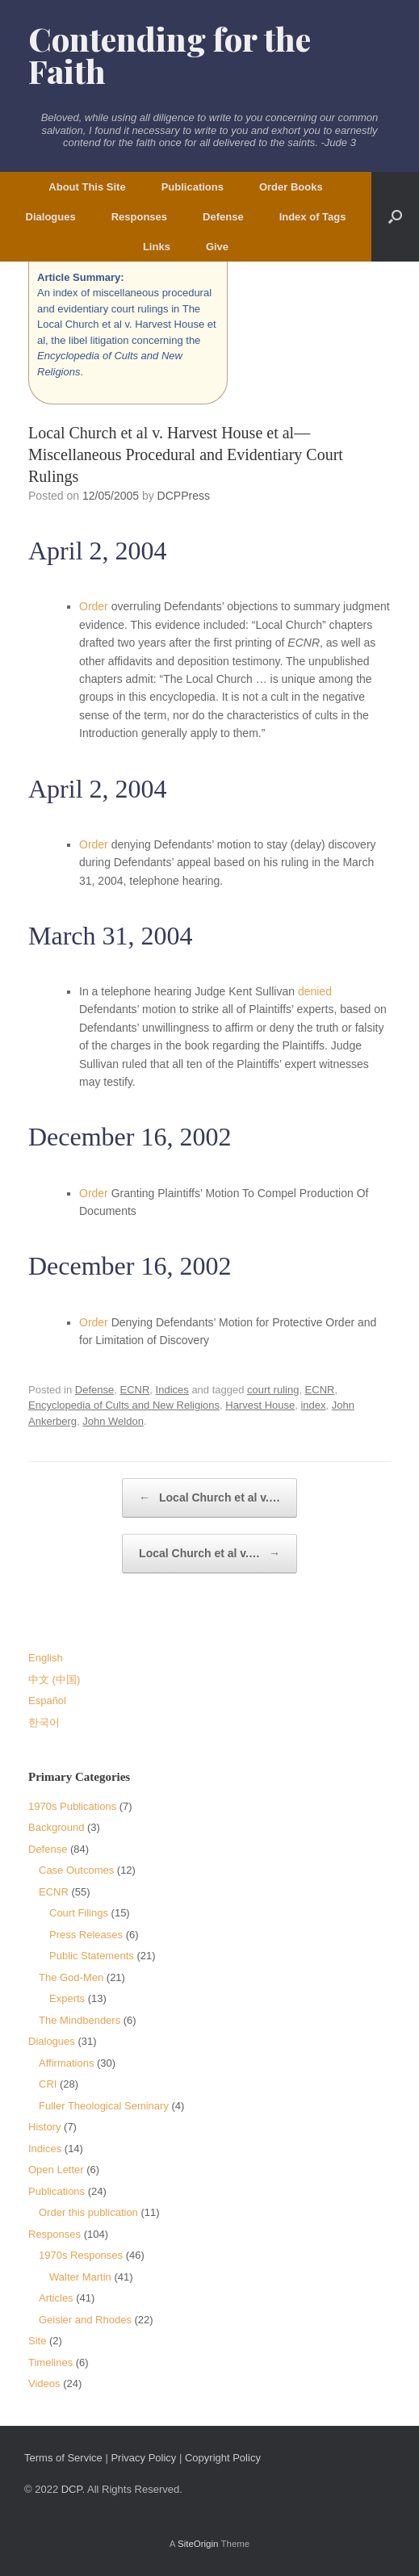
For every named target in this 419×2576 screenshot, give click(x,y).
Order (93, 606)
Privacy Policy (143, 2458)
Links (156, 247)
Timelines (50, 2362)
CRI (48, 2084)
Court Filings (78, 1913)
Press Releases (86, 1935)
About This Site (86, 187)
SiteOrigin (198, 2544)
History (44, 2127)
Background (56, 1827)
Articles (56, 2298)
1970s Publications (72, 1806)
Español (47, 1700)
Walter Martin (80, 2277)
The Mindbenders (79, 2020)
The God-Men (71, 1977)
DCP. (73, 2489)
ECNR (134, 1390)
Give (217, 247)
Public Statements (91, 1956)
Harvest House (260, 1405)
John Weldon (113, 1421)
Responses (139, 217)
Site (37, 2341)
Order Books (291, 187)
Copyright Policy (223, 2458)
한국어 (44, 1722)
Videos (44, 2383)
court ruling (273, 1390)
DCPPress (183, 495)
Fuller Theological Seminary (104, 2106)
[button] (395, 217)
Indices (172, 1390)
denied (315, 991)
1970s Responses (81, 2255)
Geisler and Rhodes (85, 2320)
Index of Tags (312, 217)
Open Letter (56, 2169)
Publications (192, 187)
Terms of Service (63, 2458)
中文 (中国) (54, 1679)
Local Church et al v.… (209, 1497)
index (312, 1405)
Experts (67, 1998)
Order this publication (88, 2212)
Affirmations (66, 2063)
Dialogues (51, 217)
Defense (223, 217)
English (45, 1658)
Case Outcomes (76, 1870)
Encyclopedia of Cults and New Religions (124, 1405)
